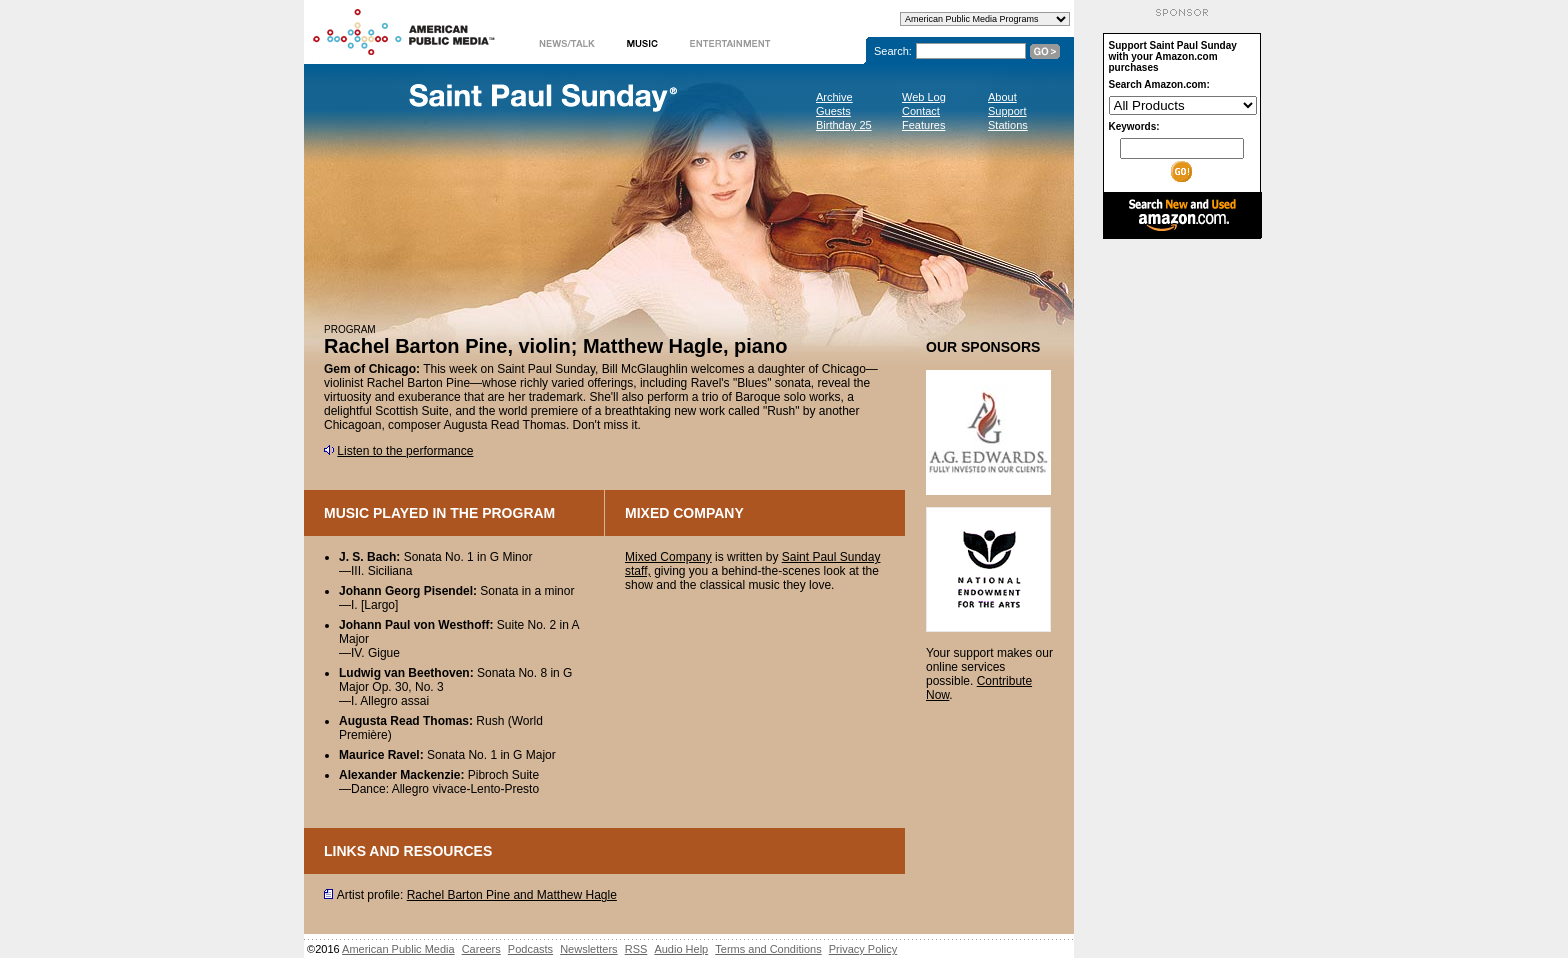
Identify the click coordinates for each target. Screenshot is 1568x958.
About (1002, 97)
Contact (921, 111)
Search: (893, 51)
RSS (636, 949)
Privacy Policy (863, 949)
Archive (834, 97)
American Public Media (398, 949)
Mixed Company (668, 557)
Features (923, 125)
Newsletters (588, 949)
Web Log (924, 97)
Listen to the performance (405, 451)
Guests (833, 111)
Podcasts (530, 949)
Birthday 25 (844, 125)
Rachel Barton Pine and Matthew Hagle (512, 895)
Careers (481, 949)
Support (1007, 111)
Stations (1008, 125)
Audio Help (681, 949)
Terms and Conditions (768, 949)
